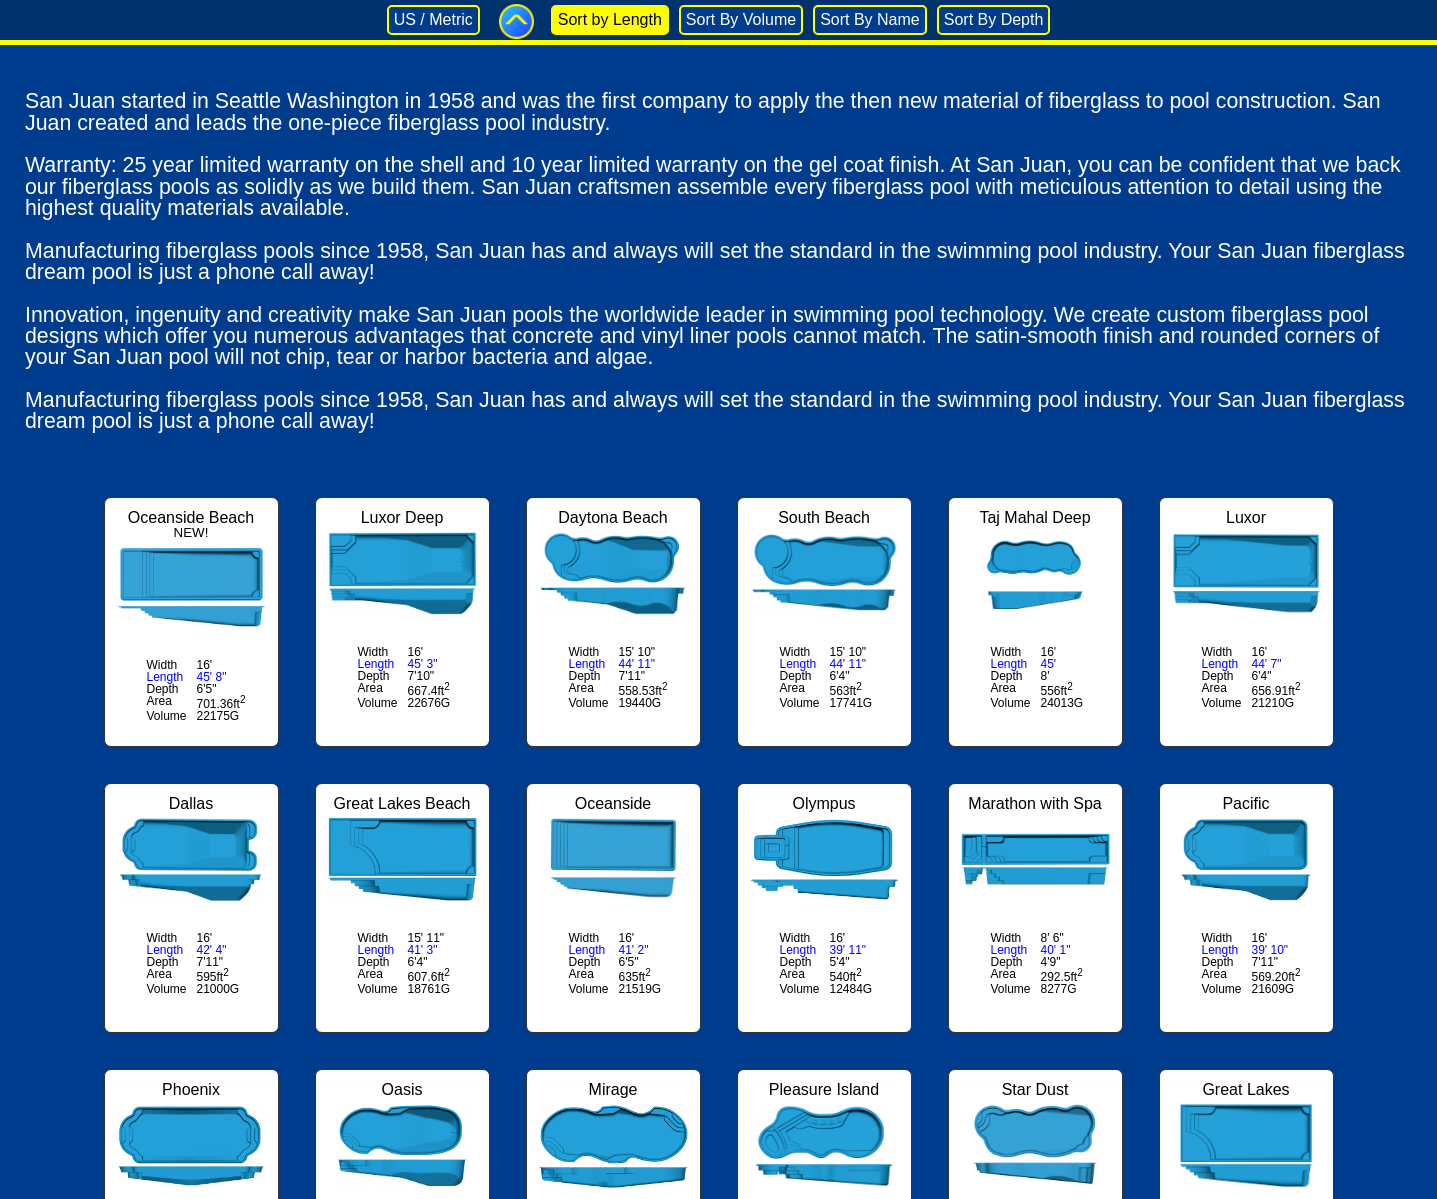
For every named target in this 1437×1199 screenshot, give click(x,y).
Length (165, 677)
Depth (163, 689)
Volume (167, 716)
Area (159, 701)
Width (162, 665)
